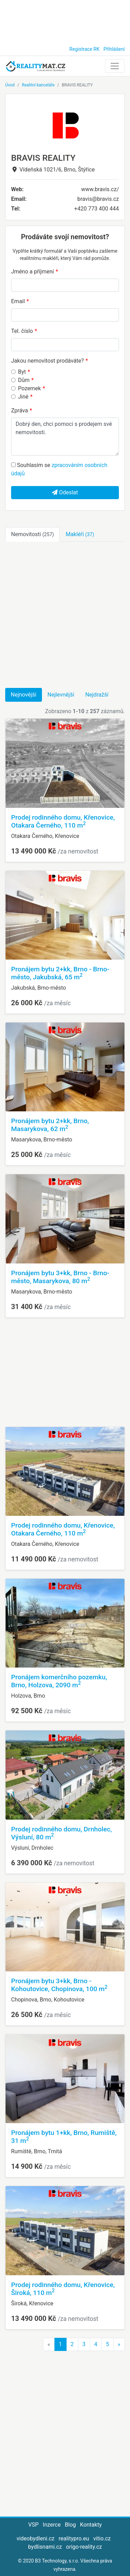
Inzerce (52, 2524)
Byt (22, 371)
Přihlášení (114, 49)
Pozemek (29, 388)
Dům (23, 380)
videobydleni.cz (35, 2538)
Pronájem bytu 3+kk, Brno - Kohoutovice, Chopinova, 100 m (59, 1985)
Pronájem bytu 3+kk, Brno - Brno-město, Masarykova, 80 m (60, 1277)
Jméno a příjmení (32, 271)
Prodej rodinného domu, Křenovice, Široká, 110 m (63, 2289)
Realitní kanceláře (38, 85)
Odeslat (65, 492)
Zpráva (19, 410)
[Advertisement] (65, 20)
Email (18, 301)
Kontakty (91, 2524)
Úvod (10, 85)
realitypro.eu (74, 2538)
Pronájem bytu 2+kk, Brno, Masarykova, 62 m (50, 1125)
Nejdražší (97, 694)
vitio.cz (102, 2538)
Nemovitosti (32, 534)
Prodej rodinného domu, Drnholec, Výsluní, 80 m (61, 1833)
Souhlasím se (59, 469)
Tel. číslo (22, 331)
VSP (33, 2524)
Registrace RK (84, 49)
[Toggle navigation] (114, 66)
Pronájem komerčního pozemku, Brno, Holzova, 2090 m (59, 1681)
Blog (70, 2524)
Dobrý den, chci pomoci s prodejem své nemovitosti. (65, 437)
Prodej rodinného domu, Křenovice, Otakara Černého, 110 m (63, 821)
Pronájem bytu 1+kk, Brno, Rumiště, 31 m (64, 2137)
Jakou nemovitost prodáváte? (47, 360)
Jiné (23, 396)
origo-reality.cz (84, 2547)
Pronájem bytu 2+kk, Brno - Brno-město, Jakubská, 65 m (60, 973)
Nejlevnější (60, 694)
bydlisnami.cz (45, 2547)
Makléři (80, 534)
